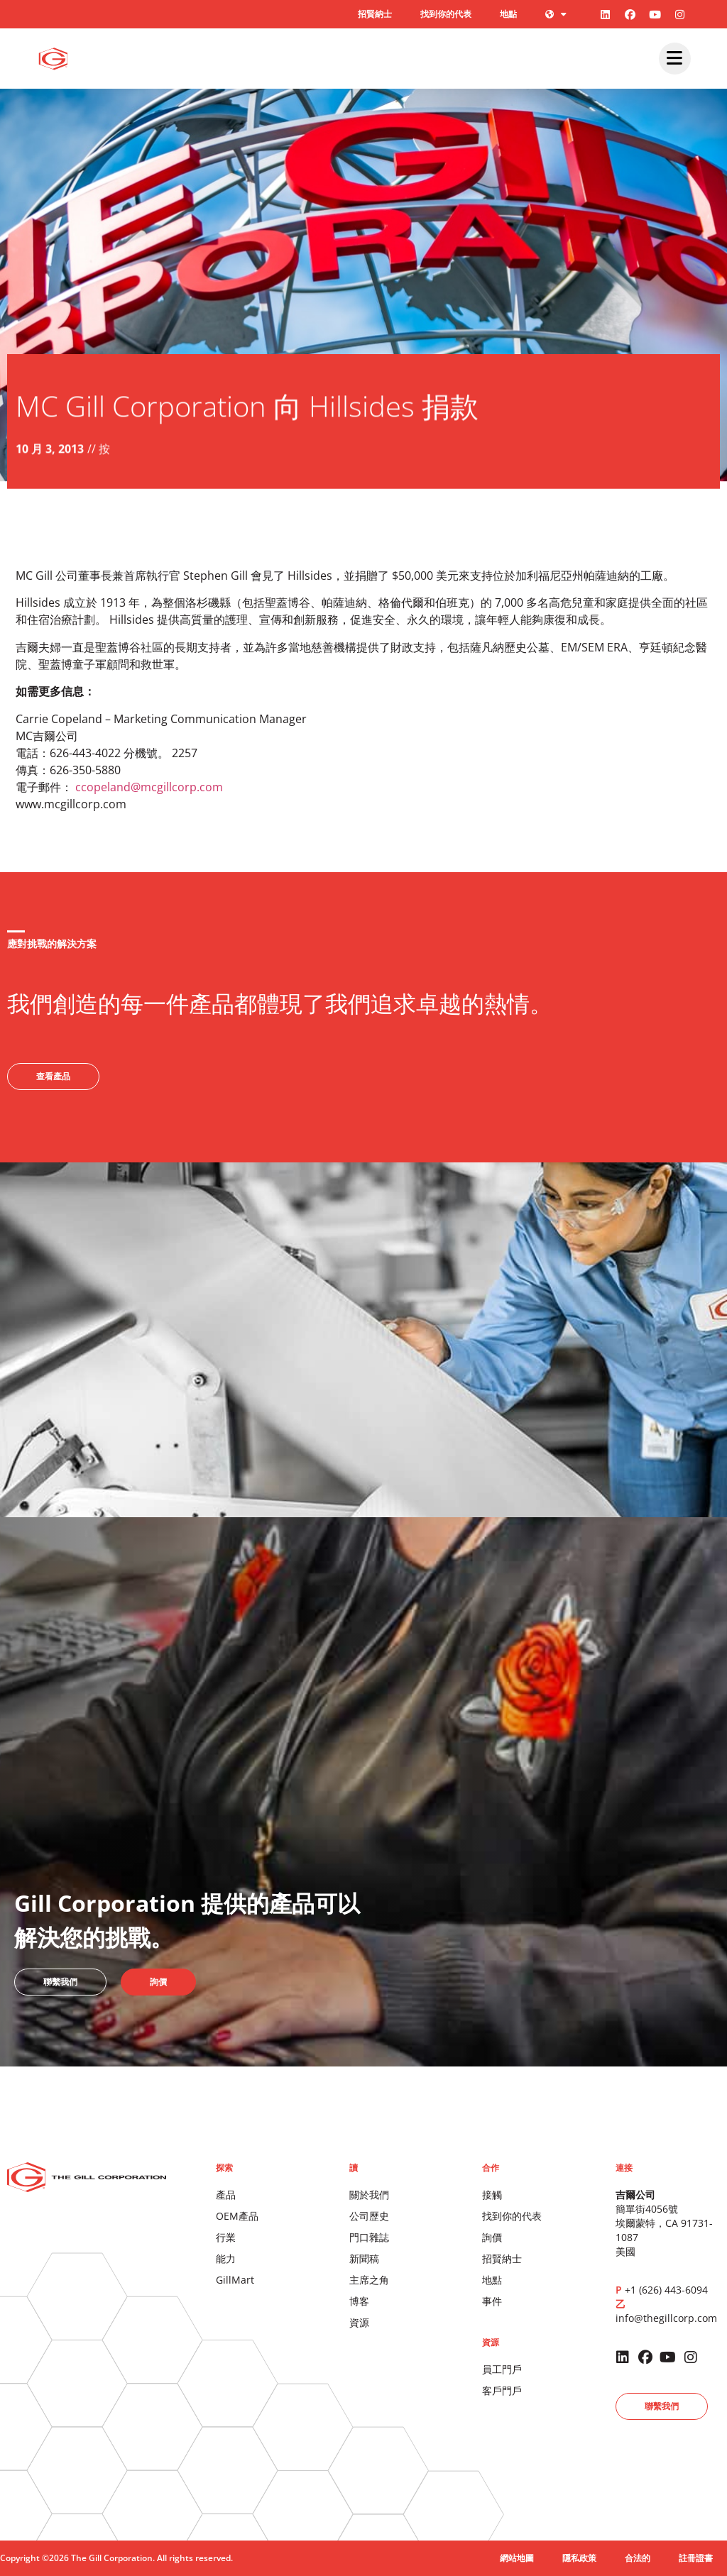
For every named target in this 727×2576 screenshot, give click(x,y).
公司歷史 (369, 2216)
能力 (226, 2258)
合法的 (637, 2558)
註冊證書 (696, 2558)
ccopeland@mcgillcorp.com (149, 787)
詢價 (492, 2237)
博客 (359, 2301)
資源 (359, 2322)
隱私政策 (579, 2558)
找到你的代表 (445, 14)
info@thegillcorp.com (666, 2318)
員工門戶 (502, 2369)
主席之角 (369, 2279)
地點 (508, 14)
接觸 (492, 2194)
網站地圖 (517, 2558)
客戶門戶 (502, 2390)
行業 (226, 2237)
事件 (492, 2301)
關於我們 (369, 2194)
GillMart (235, 2279)
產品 (226, 2194)
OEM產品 (237, 2216)
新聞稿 (364, 2258)
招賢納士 (375, 14)
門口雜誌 (369, 2237)
